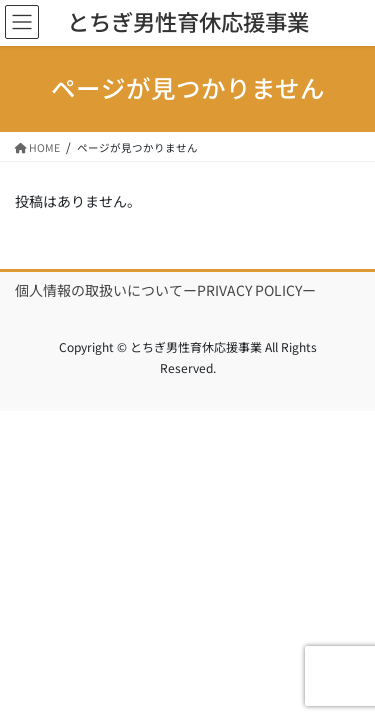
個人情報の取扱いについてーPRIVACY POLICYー (165, 290)
